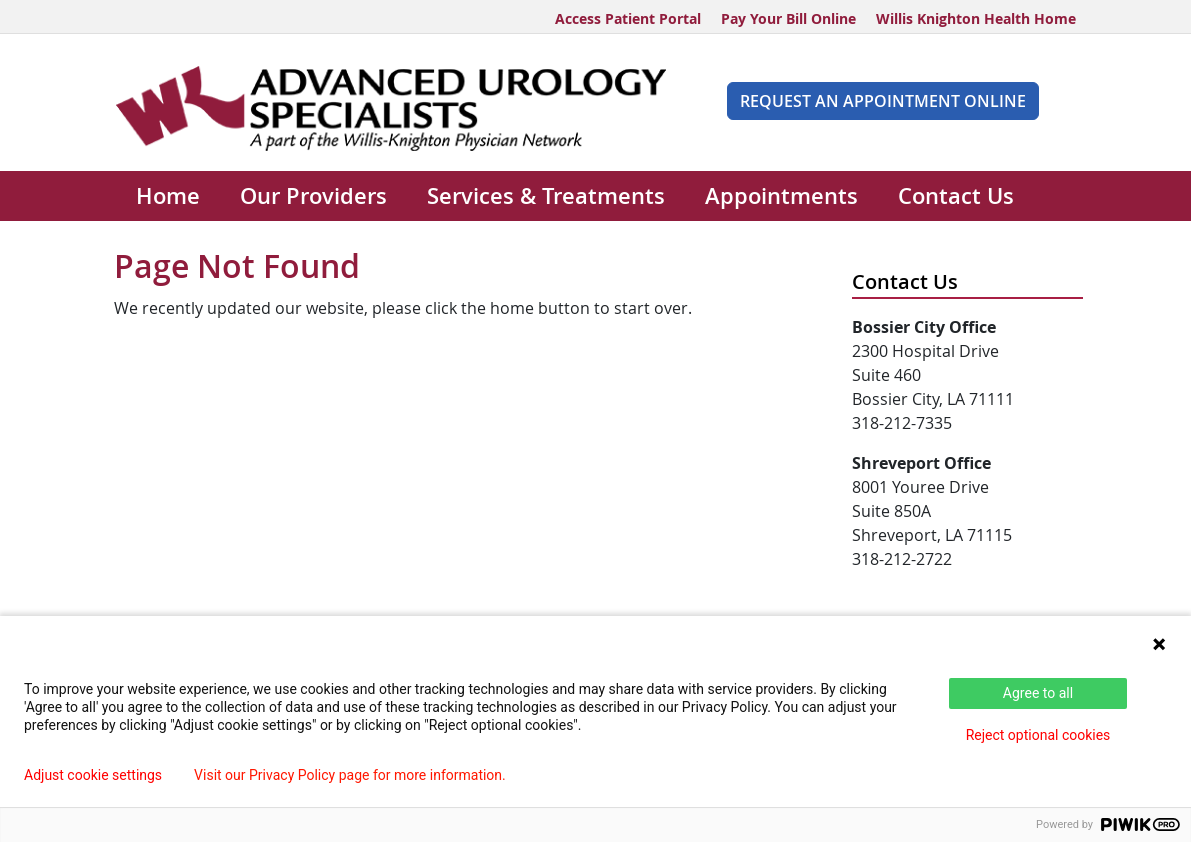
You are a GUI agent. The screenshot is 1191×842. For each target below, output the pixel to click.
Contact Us (956, 196)
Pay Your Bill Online (788, 18)
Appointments (781, 196)
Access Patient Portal (628, 18)
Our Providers (313, 196)
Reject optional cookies (1038, 735)
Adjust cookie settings (93, 775)
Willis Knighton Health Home (976, 18)
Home (168, 196)
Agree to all (1038, 693)
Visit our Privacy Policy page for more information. (350, 775)
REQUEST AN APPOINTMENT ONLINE (883, 101)
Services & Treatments (546, 196)
